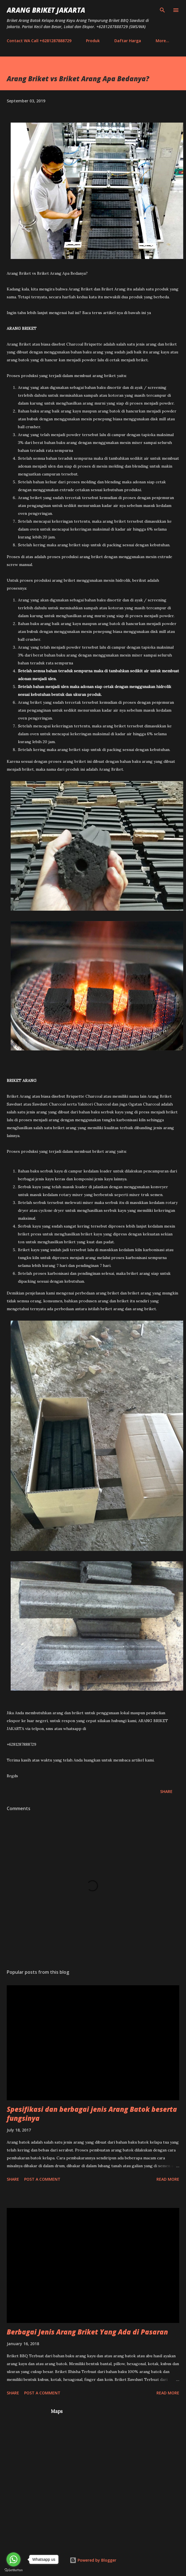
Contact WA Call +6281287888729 (39, 40)
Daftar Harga (127, 40)
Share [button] (166, 1791)
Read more (167, 2179)
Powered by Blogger (93, 2560)
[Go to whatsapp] (13, 2559)
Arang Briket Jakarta (46, 10)
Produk (93, 40)
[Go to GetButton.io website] (13, 2570)
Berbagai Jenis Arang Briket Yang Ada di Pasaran (87, 2331)
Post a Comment (42, 2179)
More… (162, 40)
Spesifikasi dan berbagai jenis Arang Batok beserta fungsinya (92, 2113)
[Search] (162, 10)
